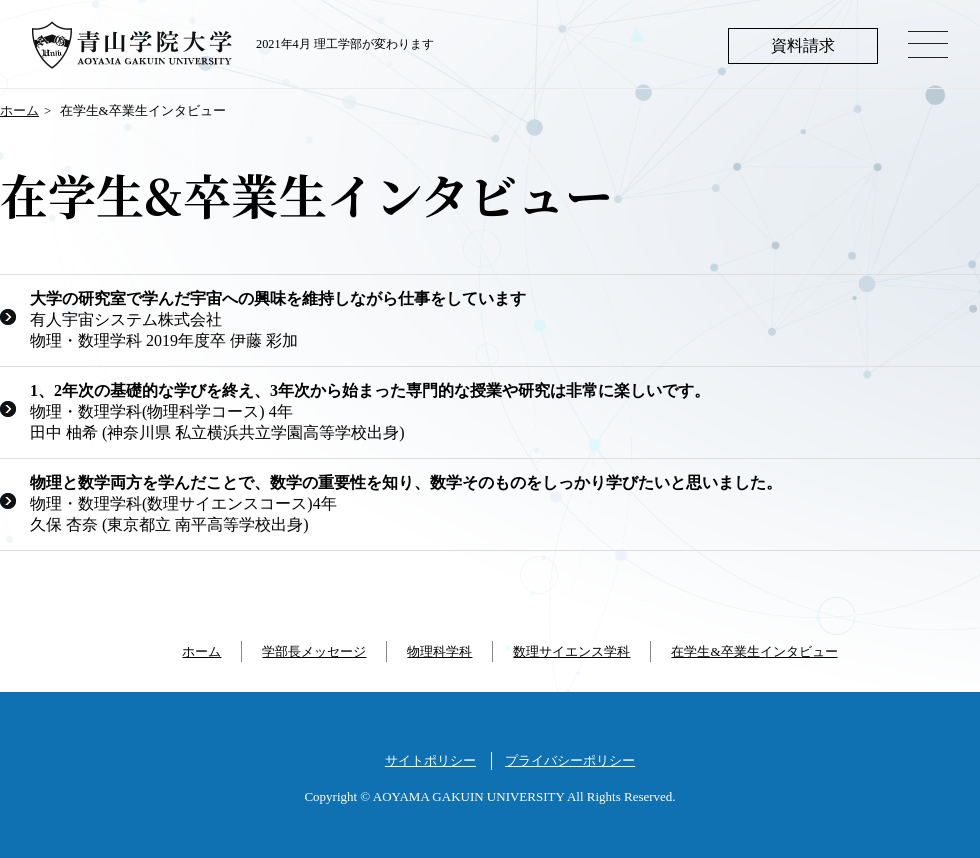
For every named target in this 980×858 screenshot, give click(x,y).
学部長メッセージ (314, 651)
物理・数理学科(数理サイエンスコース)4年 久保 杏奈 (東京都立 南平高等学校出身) (406, 503)
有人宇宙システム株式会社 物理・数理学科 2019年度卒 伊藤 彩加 (278, 319)
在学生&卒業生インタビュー (754, 651)
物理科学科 (439, 651)
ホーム (19, 110)
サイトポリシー (430, 760)
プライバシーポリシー (570, 760)
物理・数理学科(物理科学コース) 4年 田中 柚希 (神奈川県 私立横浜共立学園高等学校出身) (370, 411)
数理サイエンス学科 (571, 651)
